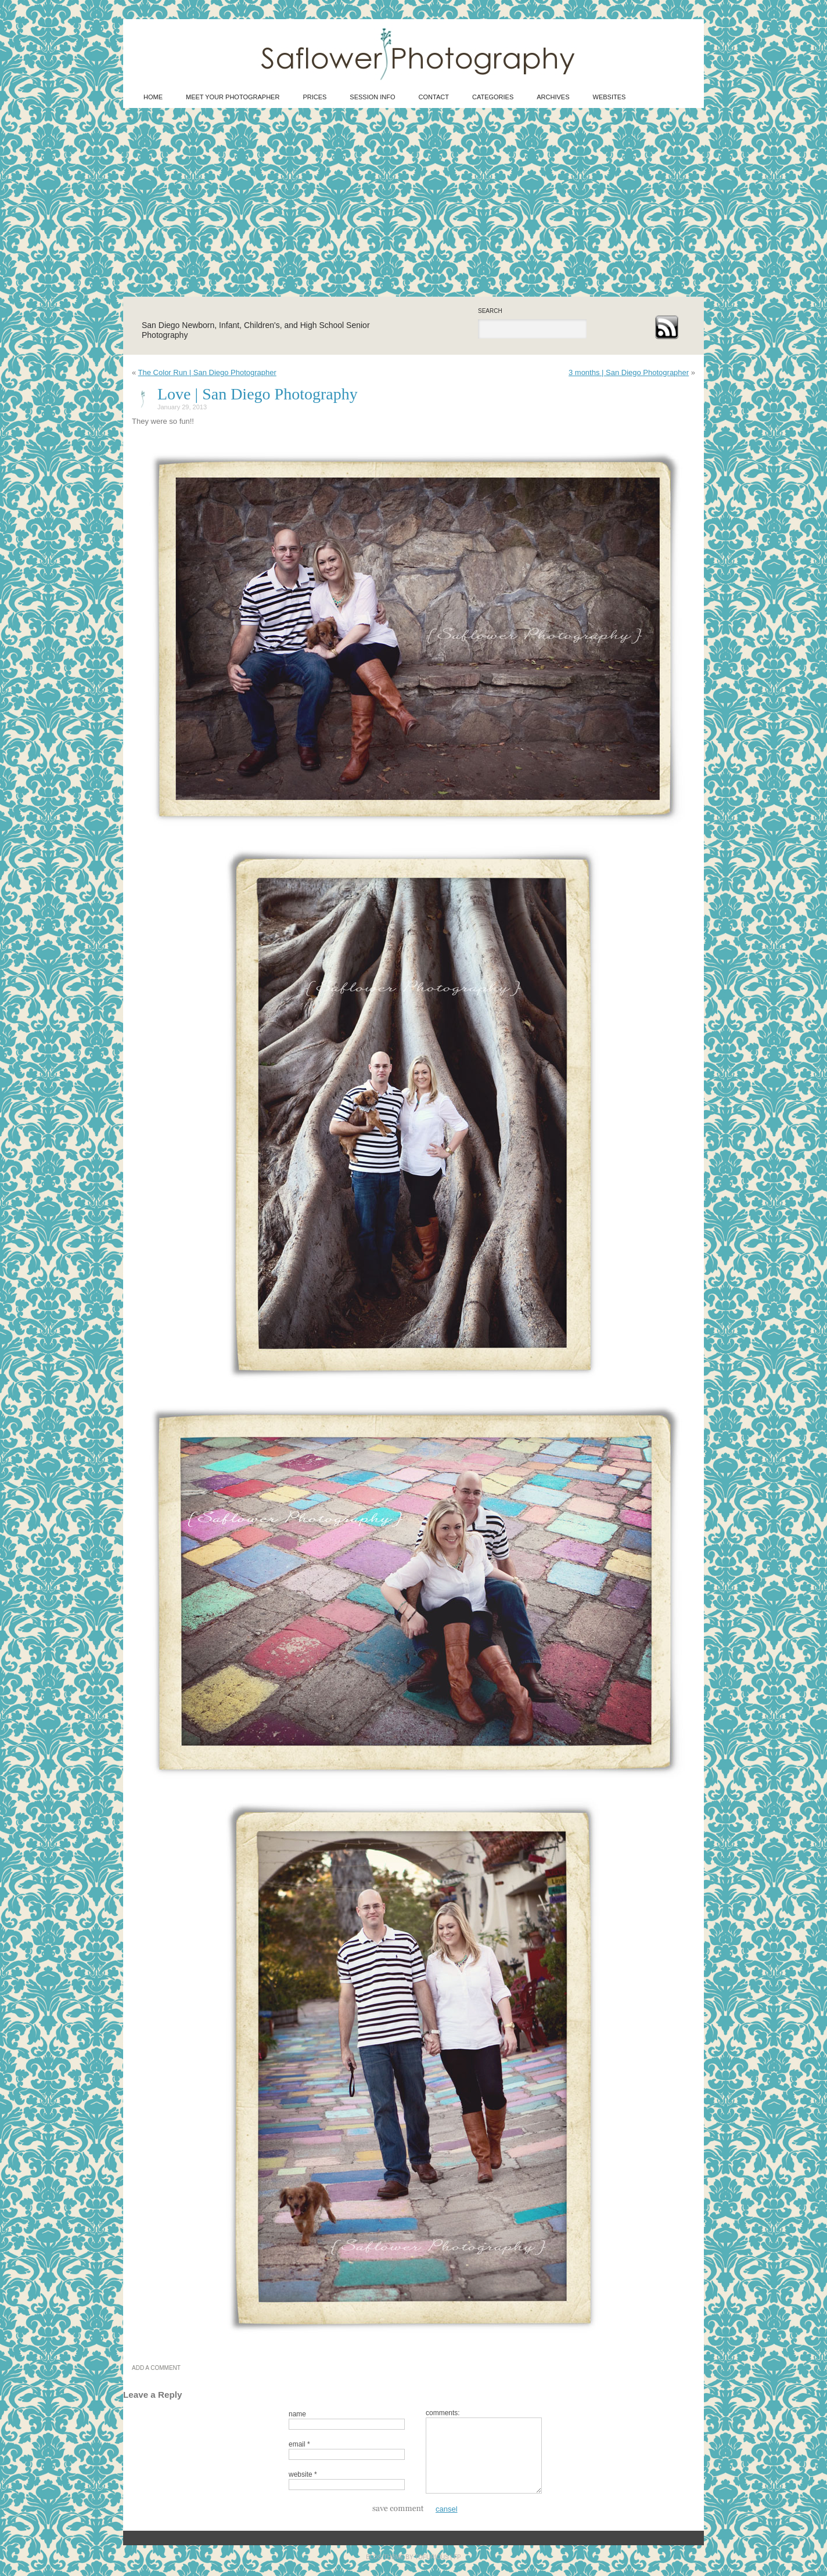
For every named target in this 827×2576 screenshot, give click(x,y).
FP (457, 2557)
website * (303, 2474)
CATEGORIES (492, 96)
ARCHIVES (553, 96)
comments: (443, 2413)
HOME (153, 96)
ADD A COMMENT (156, 2368)
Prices (314, 96)
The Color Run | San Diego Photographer (207, 372)
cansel (447, 2509)
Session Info (372, 96)
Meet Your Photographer (232, 96)
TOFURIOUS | (434, 2557)
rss (666, 327)
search (490, 311)
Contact (434, 96)
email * (299, 2444)
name (297, 2414)
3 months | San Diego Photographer (629, 372)
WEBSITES (609, 96)
